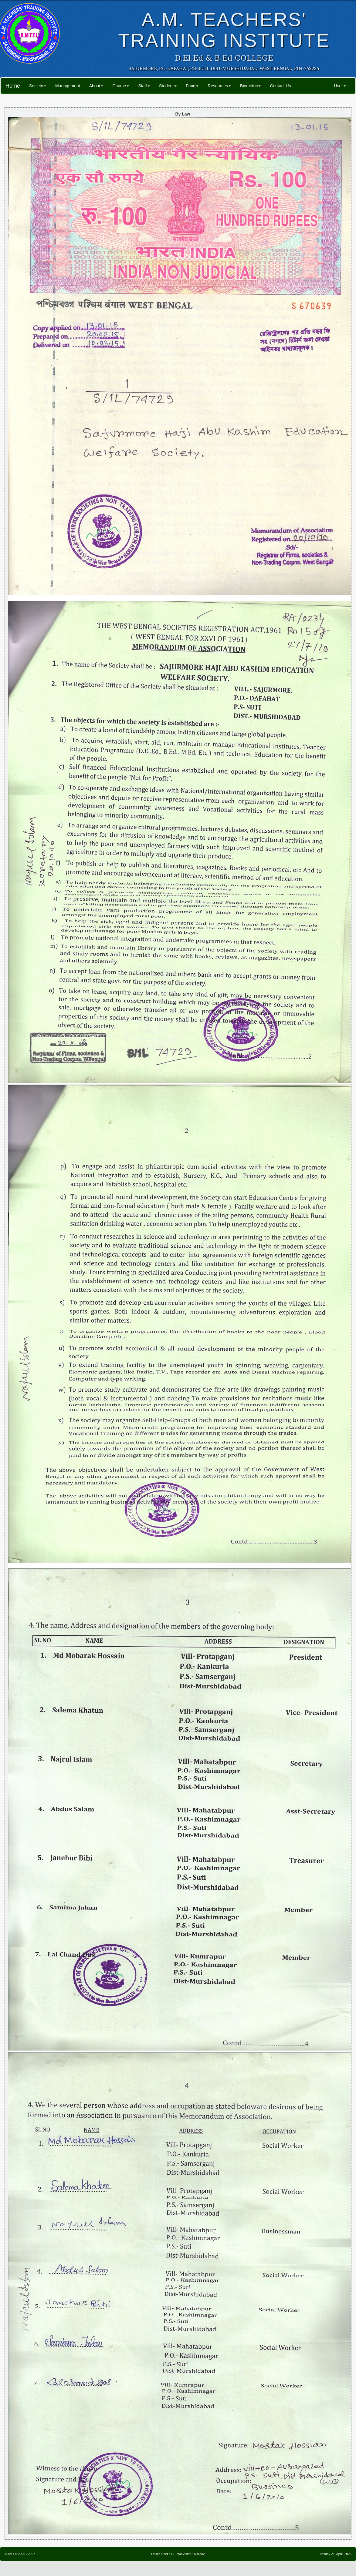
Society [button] (37, 85)
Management (67, 85)
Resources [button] (219, 85)
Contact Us (280, 85)
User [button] (340, 85)
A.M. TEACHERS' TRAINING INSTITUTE (224, 30)
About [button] (96, 85)
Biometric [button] (250, 85)
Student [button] (168, 85)
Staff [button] (144, 85)
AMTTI (12, 2554)
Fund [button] (192, 85)
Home (12, 86)
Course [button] (120, 85)
